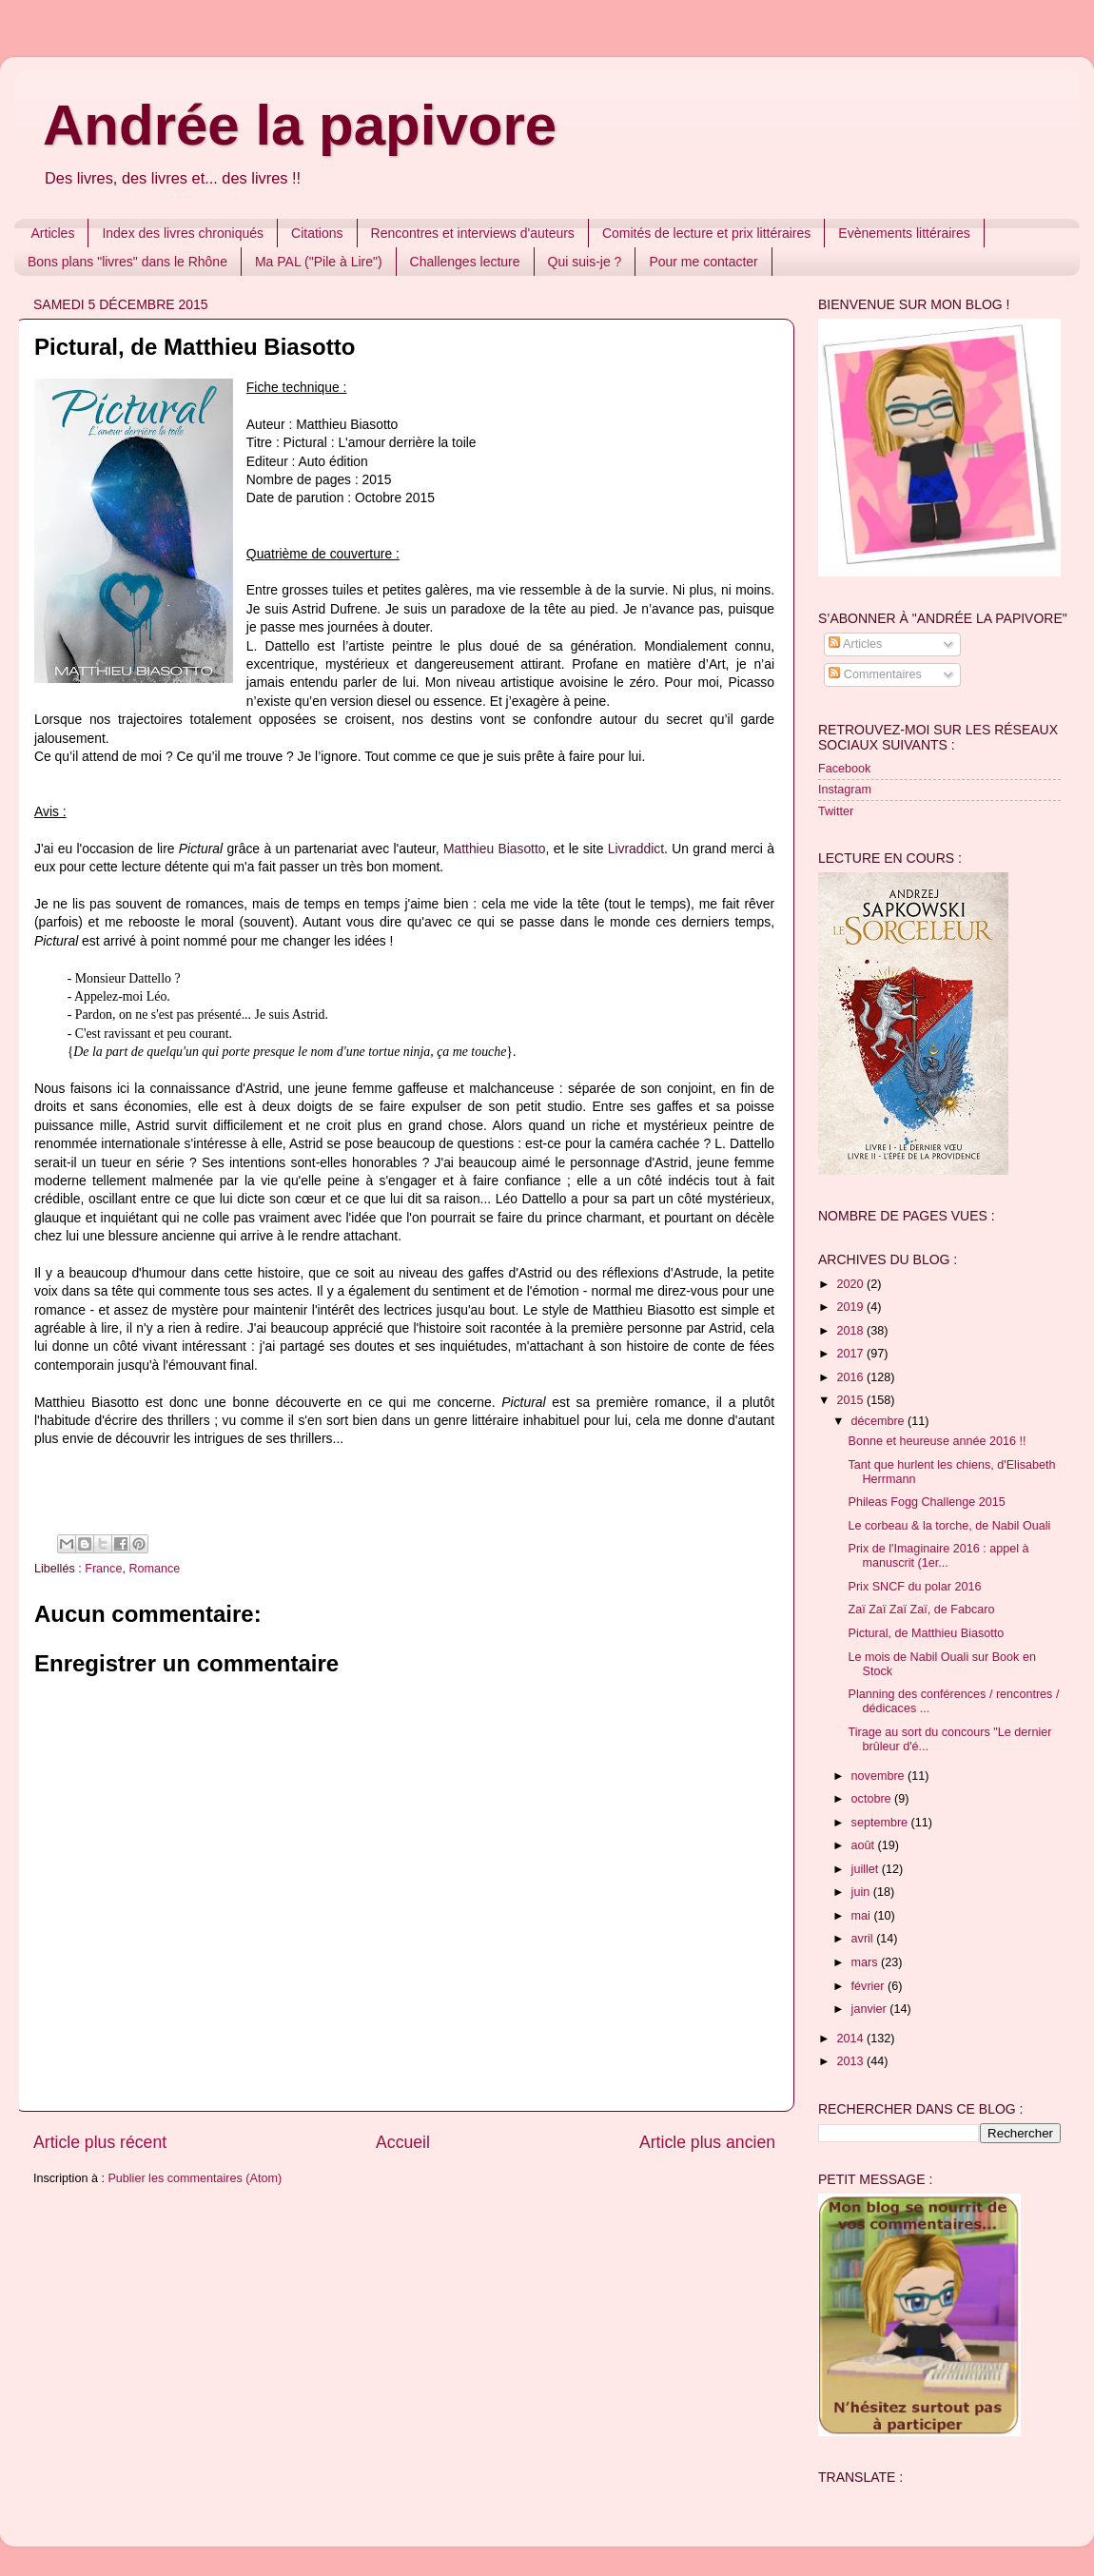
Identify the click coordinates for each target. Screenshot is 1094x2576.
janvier (870, 2009)
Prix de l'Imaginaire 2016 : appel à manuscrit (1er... (938, 1556)
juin (862, 1892)
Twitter (835, 811)
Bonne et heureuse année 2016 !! (937, 1441)
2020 (851, 1284)
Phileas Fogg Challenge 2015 (926, 1502)
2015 (851, 1400)
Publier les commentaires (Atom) (194, 2178)
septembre (881, 1822)
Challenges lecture (465, 261)
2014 (851, 2038)
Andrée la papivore (300, 125)
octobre (873, 1798)
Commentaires (875, 674)
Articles (53, 233)
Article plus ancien (707, 2142)
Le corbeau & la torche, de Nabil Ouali (949, 1525)
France (103, 1568)
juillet (866, 1869)
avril (864, 1938)
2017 (851, 1353)
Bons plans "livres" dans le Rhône (127, 261)
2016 (851, 1377)
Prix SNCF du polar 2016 (914, 1586)
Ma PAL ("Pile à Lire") (318, 261)
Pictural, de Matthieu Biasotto (926, 1633)
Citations (316, 233)
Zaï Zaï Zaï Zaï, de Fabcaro (921, 1609)
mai (862, 1915)
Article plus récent (99, 2142)
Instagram (844, 789)
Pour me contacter (703, 261)
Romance (154, 1568)
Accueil (403, 2142)
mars (866, 1962)
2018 (851, 1330)
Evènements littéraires (904, 233)
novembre (879, 1776)
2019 (851, 1307)
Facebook (844, 768)
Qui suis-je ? (585, 261)
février (870, 1986)
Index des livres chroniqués (183, 233)
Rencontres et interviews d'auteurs (473, 233)
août (864, 1845)
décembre (879, 1421)
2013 (851, 2061)
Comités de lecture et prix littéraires (706, 233)
